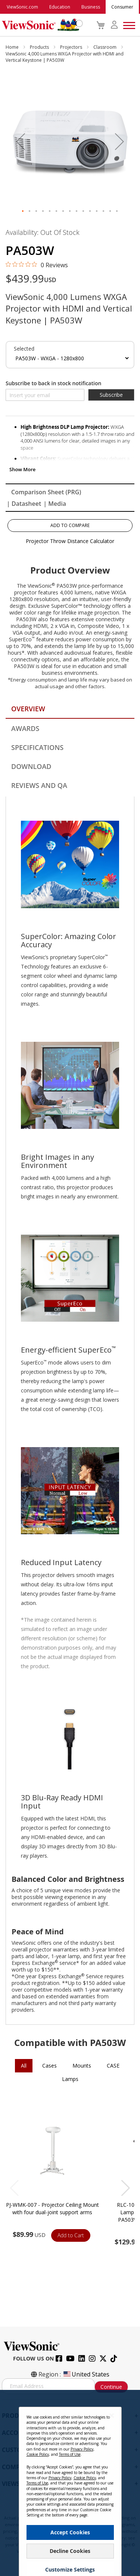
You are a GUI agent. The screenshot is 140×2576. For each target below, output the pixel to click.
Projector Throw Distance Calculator (70, 541)
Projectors (71, 47)
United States (85, 2374)
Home (13, 47)
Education (59, 7)
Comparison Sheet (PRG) (46, 492)
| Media (54, 503)
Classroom (105, 47)
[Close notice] (112, 2415)
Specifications (37, 747)
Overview (28, 708)
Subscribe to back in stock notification (53, 383)
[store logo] (40, 25)
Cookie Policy (38, 2454)
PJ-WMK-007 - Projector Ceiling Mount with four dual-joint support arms (52, 2208)
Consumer (122, 7)
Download (31, 766)
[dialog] (70, 2483)
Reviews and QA (39, 785)
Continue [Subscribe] (111, 2386)
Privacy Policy (82, 2449)
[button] (20, 141)
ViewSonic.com (22, 7)
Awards (25, 728)
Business (90, 7)
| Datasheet (24, 503)
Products (40, 47)
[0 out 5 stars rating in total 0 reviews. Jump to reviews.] (37, 264)
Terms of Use (70, 2454)
